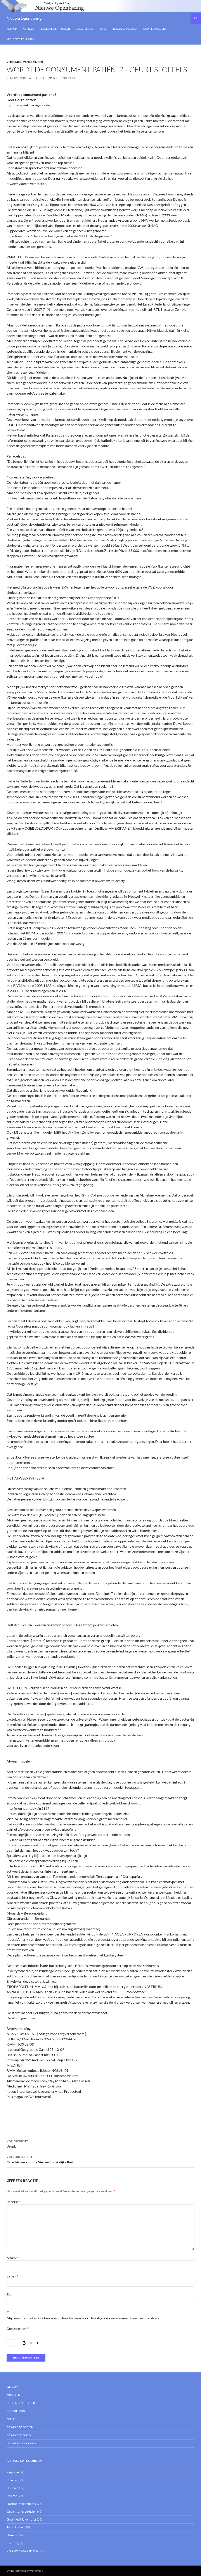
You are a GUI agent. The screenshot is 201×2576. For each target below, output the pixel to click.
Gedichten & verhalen (21, 2511)
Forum (103, 28)
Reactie (13, 2202)
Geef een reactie (64, 77)
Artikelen (29, 28)
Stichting (13, 2543)
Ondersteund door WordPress (25, 2570)
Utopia (100, 2143)
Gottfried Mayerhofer (21, 2519)
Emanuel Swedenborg (21, 2503)
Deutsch (12, 2488)
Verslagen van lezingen (25, 62)
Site (9, 2294)
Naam (12, 2258)
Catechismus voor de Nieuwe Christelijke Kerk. (100, 2159)
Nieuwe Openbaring (24, 18)
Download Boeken (125, 28)
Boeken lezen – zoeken (55, 28)
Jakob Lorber (15, 2527)
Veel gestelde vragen (20, 39)
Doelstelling (84, 28)
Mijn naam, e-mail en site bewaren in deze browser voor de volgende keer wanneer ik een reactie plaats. (83, 2318)
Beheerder (39, 77)
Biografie (13, 2472)
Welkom (12, 28)
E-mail (12, 2276)
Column (12, 2480)
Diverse (12, 2496)
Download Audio (154, 28)
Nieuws (12, 2535)
